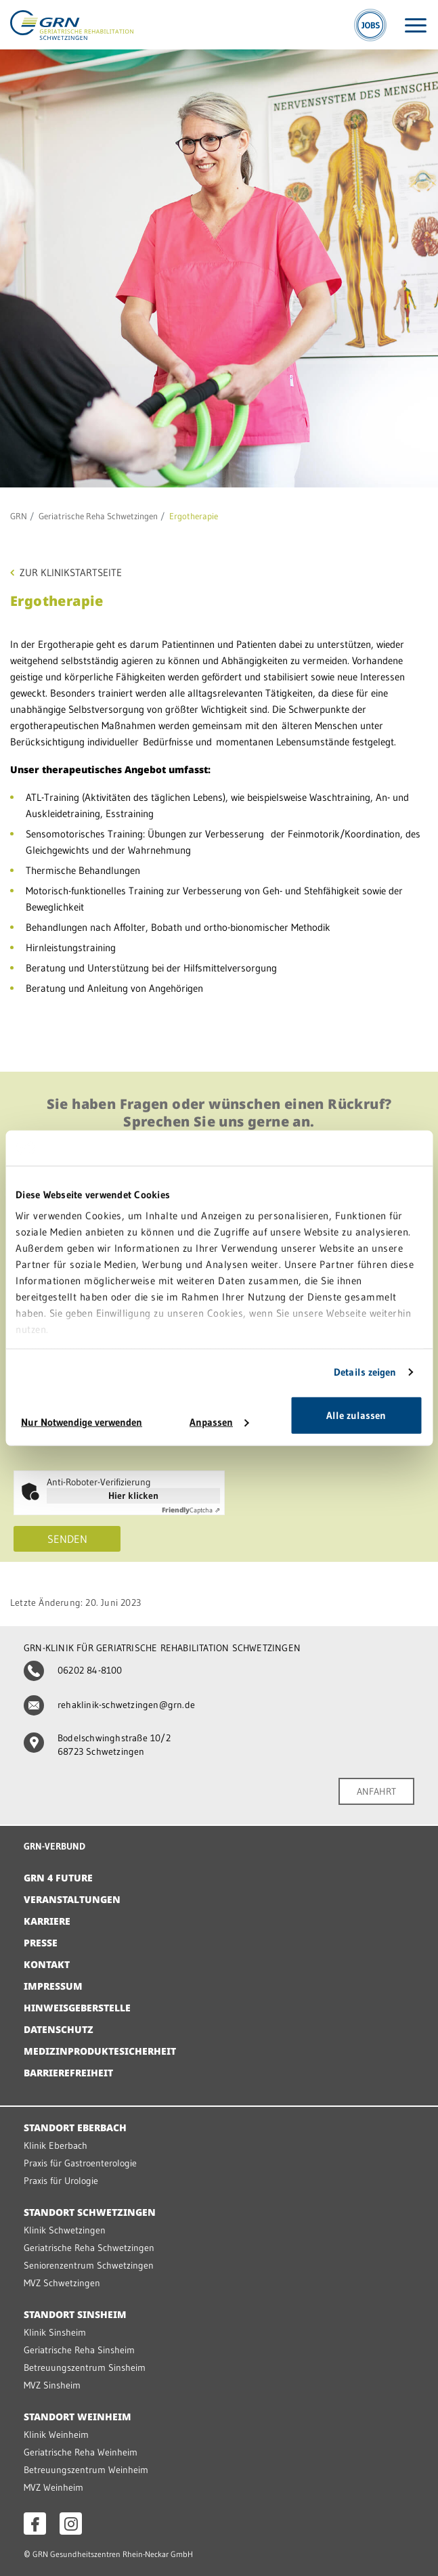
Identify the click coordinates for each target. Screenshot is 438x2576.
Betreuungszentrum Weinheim (86, 2470)
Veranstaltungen (72, 1899)
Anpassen (219, 1422)
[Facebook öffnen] (35, 2523)
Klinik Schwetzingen (65, 2230)
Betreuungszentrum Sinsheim (85, 2367)
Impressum (53, 1986)
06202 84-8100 (73, 1670)
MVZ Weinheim (53, 2487)
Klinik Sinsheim (55, 2332)
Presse (41, 1942)
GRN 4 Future (58, 1877)
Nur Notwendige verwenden (81, 1422)
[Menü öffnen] (415, 25)
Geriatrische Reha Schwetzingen (98, 515)
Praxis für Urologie (61, 2181)
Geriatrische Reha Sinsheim (79, 2350)
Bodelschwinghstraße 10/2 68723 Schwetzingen (97, 1745)
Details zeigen (365, 1372)
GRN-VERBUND (54, 1846)
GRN (18, 515)
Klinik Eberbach (55, 2145)
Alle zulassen (356, 1415)
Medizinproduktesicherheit (100, 2051)
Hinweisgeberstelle (77, 2007)
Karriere (47, 1921)
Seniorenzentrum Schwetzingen (89, 2265)
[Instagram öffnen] (71, 2523)
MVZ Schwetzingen (62, 2283)
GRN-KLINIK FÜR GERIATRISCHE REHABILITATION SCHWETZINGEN (162, 1648)
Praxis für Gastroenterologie (80, 2163)
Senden (67, 1539)
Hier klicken (133, 1495)
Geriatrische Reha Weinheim (80, 2452)
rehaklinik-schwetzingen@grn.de (109, 1704)
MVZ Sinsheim (52, 2385)
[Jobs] (370, 25)
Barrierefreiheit (68, 2072)
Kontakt (47, 1964)
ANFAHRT (376, 1791)
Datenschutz (58, 2029)
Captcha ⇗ (191, 1510)
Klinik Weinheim (56, 2434)
